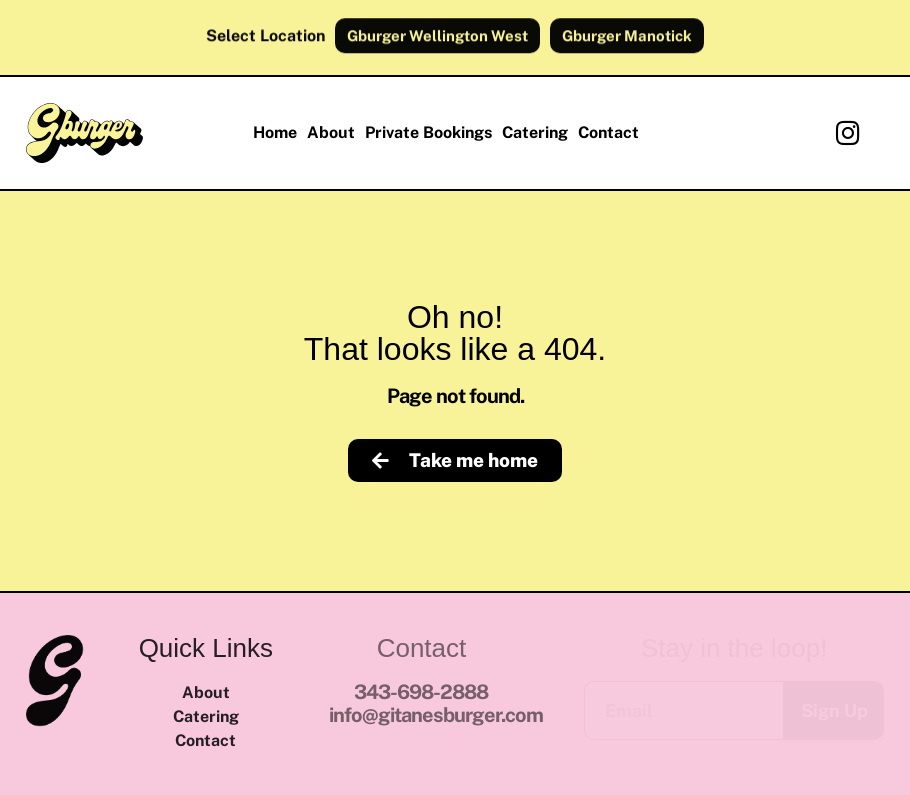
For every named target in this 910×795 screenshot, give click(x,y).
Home (275, 132)
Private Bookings (428, 132)
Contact (608, 132)
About (331, 132)
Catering (535, 132)
